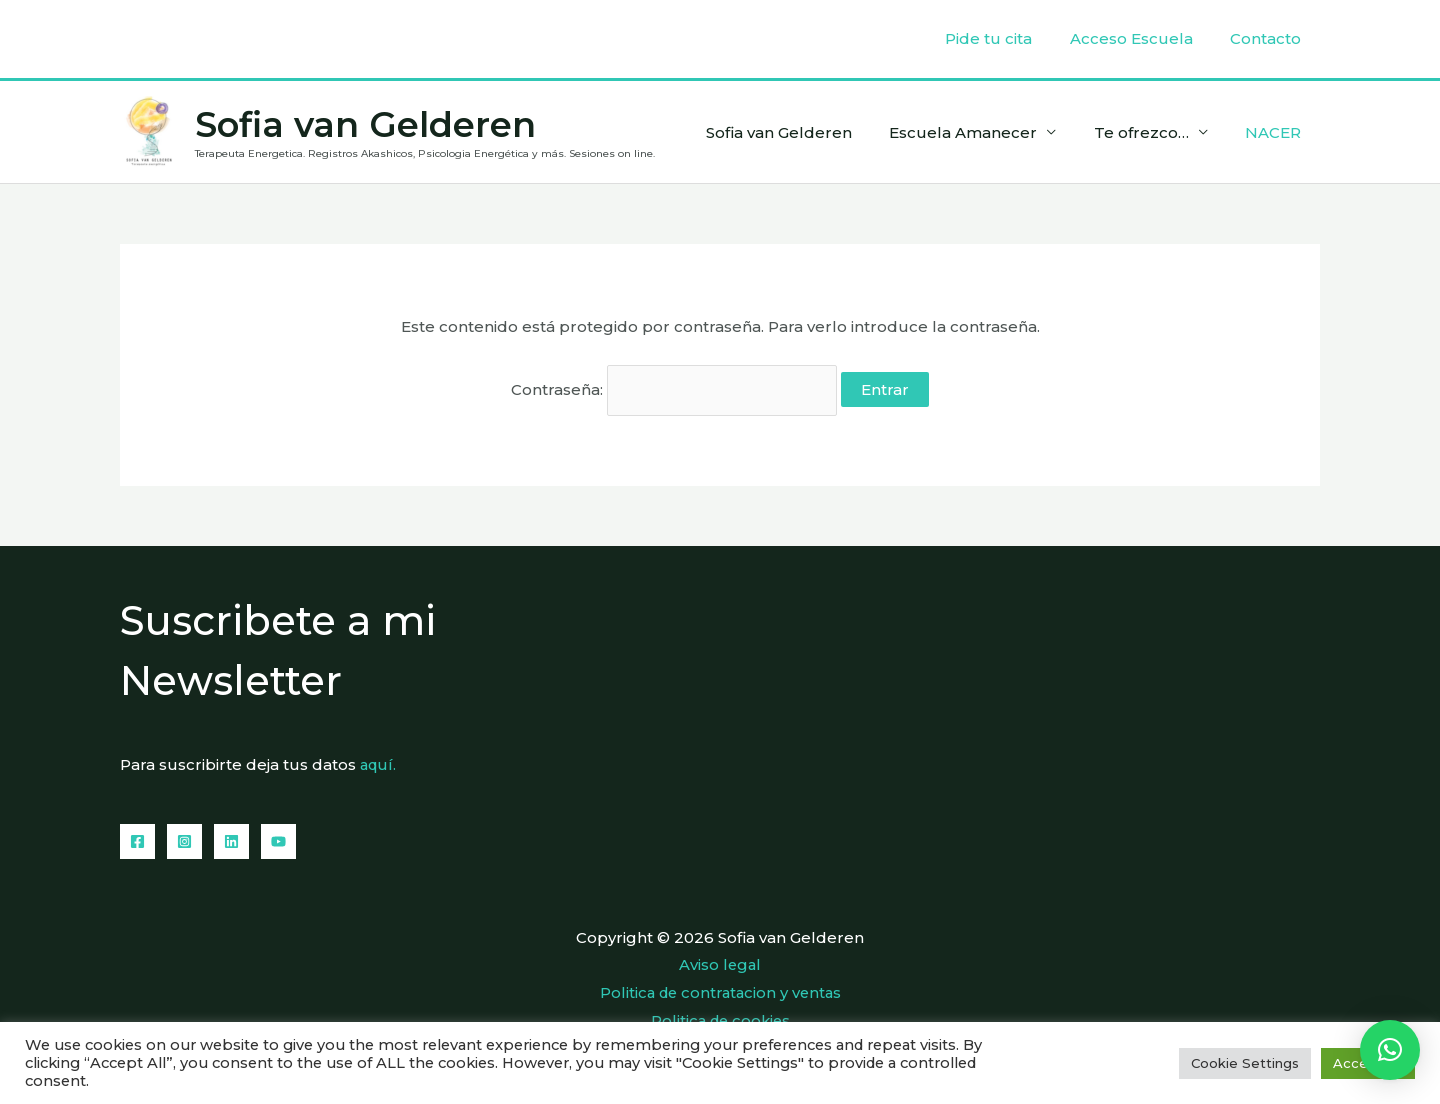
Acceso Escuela (1142, 38)
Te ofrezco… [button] (1152, 132)
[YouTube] (278, 839)
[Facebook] (137, 839)
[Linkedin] (231, 839)
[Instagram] (184, 839)
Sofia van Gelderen (365, 124)
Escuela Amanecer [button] (982, 132)
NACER (1277, 132)
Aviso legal (720, 962)
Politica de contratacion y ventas (720, 989)
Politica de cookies (720, 1016)
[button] (1390, 1050)
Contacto (1269, 38)
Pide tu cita (1007, 38)
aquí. (379, 763)
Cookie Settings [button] (1245, 1063)
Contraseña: (674, 389)
